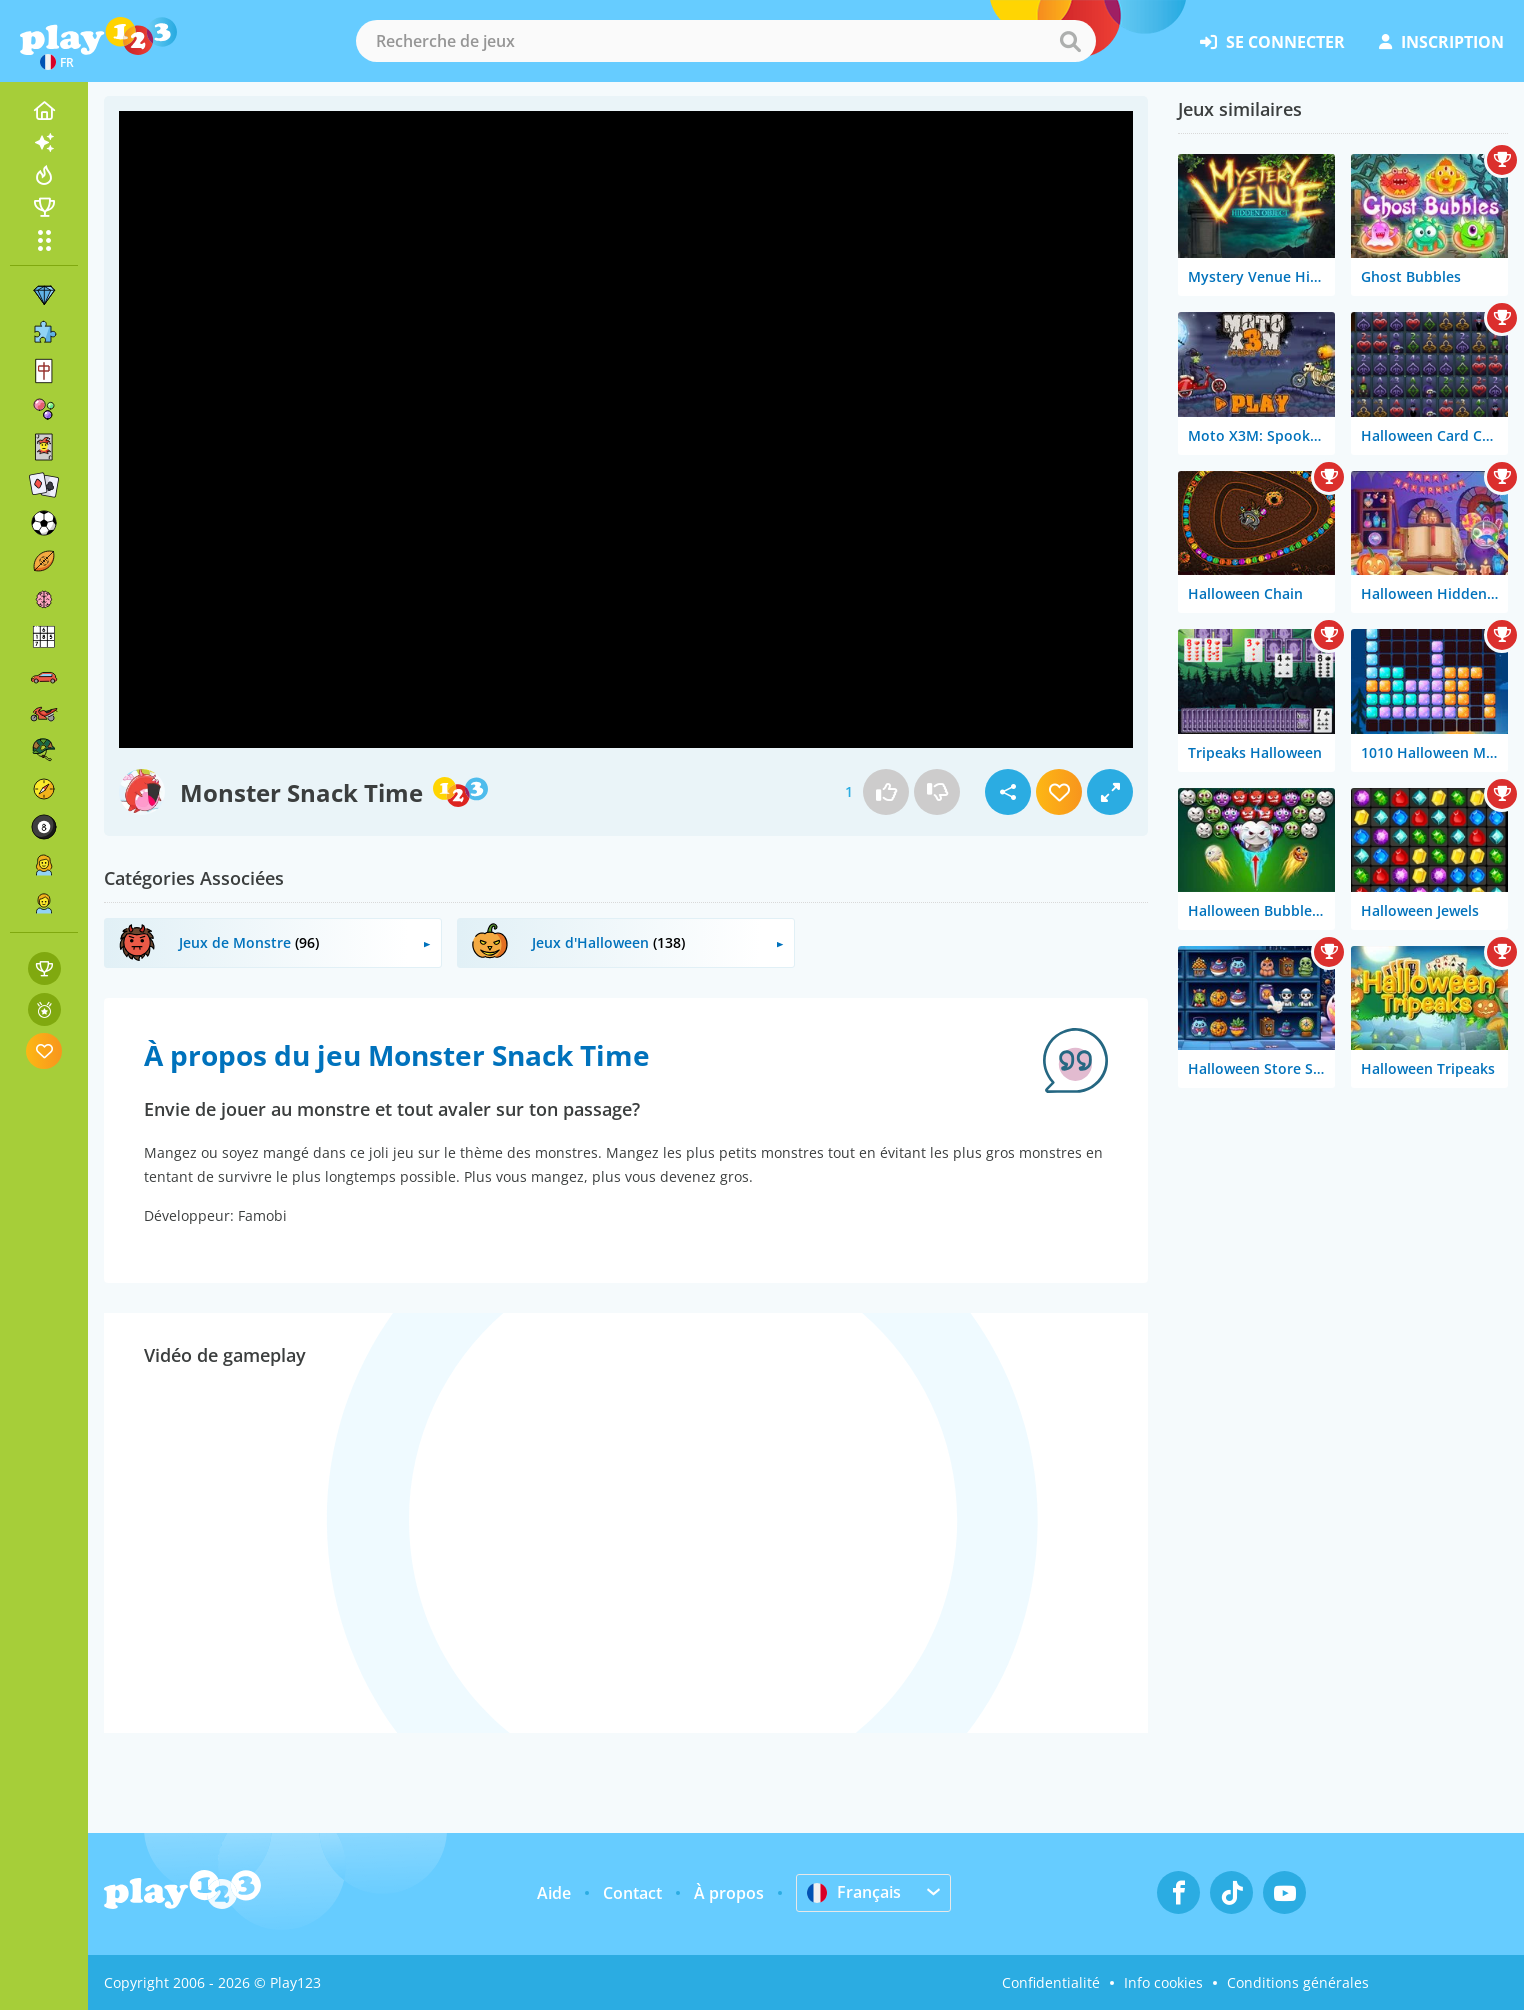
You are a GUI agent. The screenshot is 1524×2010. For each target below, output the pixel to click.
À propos (729, 1893)
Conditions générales (1298, 1982)
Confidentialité (1051, 1982)
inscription (1441, 42)
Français (854, 1892)
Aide (554, 1893)
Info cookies (1163, 1982)
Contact (632, 1893)
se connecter (1272, 42)
